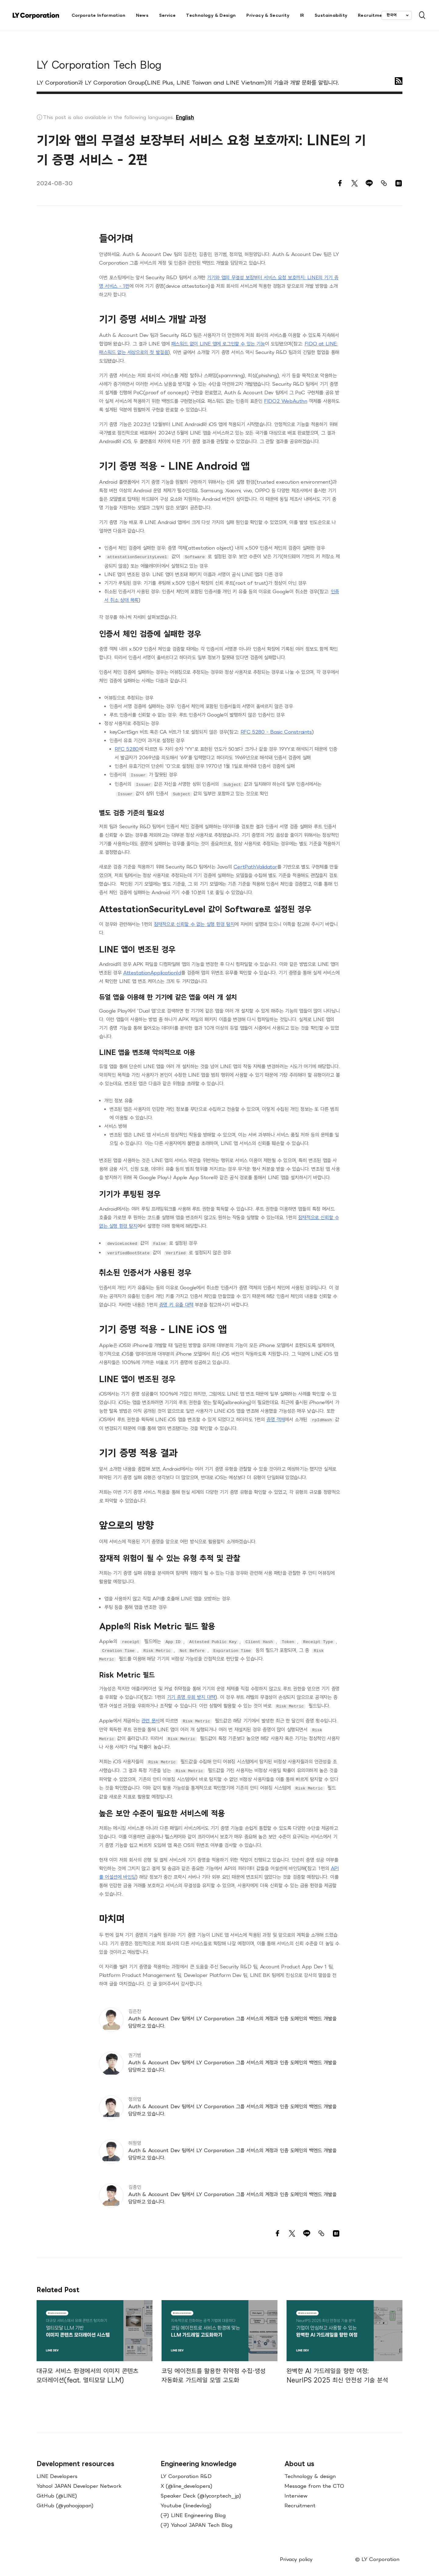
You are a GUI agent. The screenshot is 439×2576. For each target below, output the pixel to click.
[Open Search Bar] (419, 15)
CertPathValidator (255, 864)
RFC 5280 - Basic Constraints (276, 731)
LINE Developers (57, 2470)
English (185, 117)
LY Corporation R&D (186, 2470)
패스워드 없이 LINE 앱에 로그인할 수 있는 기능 (218, 343)
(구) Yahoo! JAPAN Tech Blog (196, 2518)
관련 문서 (150, 1715)
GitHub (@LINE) (57, 2489)
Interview (296, 2489)
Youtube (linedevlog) (186, 2499)
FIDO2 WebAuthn (285, 401)
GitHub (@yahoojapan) (65, 2499)
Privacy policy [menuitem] (296, 2553)
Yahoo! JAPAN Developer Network (79, 2479)
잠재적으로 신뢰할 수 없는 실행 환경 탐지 (194, 921)
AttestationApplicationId (152, 970)
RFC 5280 (127, 748)
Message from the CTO (314, 2479)
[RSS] (398, 81)
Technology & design (310, 2470)
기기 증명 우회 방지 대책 (191, 1692)
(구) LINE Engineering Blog (193, 2509)
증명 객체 (275, 1415)
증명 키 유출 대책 (176, 1301)
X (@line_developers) (186, 2479)
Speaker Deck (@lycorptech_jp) (201, 2489)
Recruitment (300, 2499)
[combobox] (396, 15)
